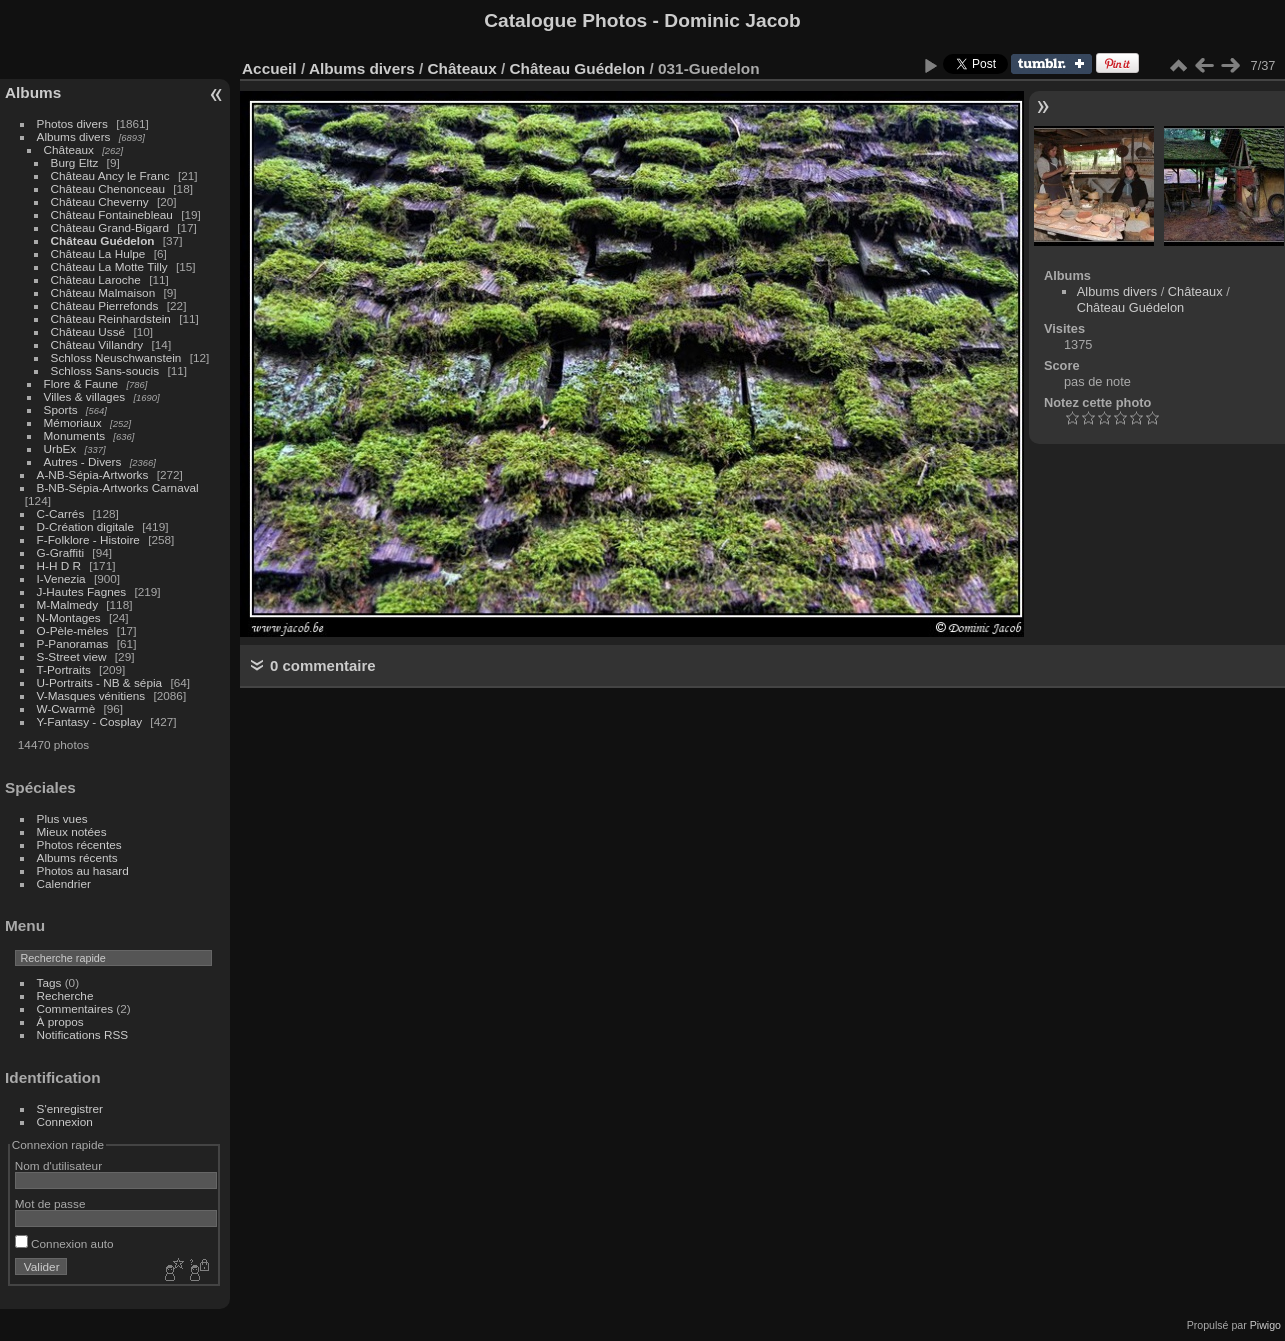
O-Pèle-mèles (73, 630)
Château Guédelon (103, 240)
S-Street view (72, 656)
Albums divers (74, 136)
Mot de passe (50, 1203)
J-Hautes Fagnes (82, 591)
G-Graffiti (61, 552)
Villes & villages (85, 396)
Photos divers (72, 123)
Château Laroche (96, 279)
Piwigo (1265, 1325)
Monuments (74, 435)
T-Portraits (64, 669)
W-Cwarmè (66, 708)
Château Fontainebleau (112, 214)
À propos (60, 1021)
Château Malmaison (103, 292)
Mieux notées (72, 831)
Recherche (65, 995)
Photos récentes (79, 844)
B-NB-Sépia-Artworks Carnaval (118, 487)
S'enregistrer (70, 1108)
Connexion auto (64, 1243)
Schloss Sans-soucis (105, 370)
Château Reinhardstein (111, 318)
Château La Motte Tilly (109, 266)
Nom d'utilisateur (58, 1165)
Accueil (269, 68)
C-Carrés (61, 513)
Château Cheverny (100, 201)
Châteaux (69, 149)
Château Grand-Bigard (110, 227)
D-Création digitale (85, 526)
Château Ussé (88, 331)
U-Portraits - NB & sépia (100, 682)
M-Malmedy (67, 604)
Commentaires (75, 1008)
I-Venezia (61, 578)
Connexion (65, 1121)
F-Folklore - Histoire (88, 539)
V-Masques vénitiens (91, 695)
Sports (61, 409)
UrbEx (60, 448)
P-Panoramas (73, 643)
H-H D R (59, 565)
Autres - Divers (83, 461)
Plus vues (62, 818)
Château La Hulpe (98, 253)
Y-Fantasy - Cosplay (90, 721)
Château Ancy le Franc (110, 175)
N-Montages (69, 617)
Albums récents (77, 857)
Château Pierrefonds (105, 305)
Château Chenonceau (108, 188)
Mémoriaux (73, 422)
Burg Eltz (75, 162)
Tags (49, 982)
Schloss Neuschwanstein (116, 357)
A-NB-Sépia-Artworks (93, 474)
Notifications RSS (83, 1034)
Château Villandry (97, 344)
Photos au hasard (83, 870)
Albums (33, 92)
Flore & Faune (81, 383)
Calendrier (64, 883)
